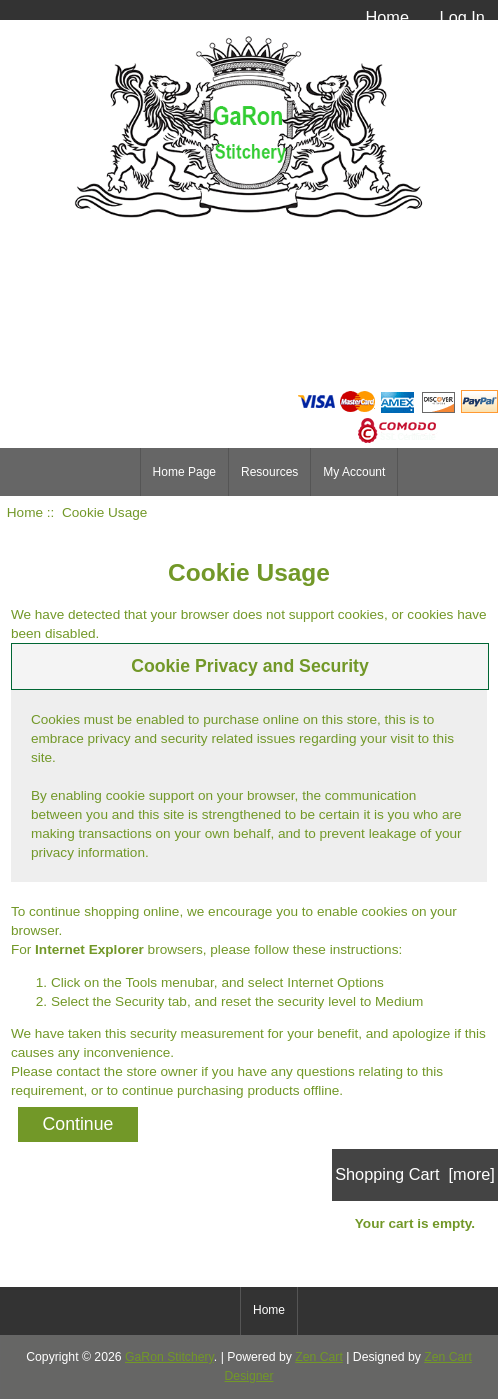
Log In (462, 17)
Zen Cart (319, 1357)
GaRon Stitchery (169, 1357)
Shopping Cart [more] (415, 1174)
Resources (269, 472)
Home (387, 17)
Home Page (184, 472)
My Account (354, 472)
